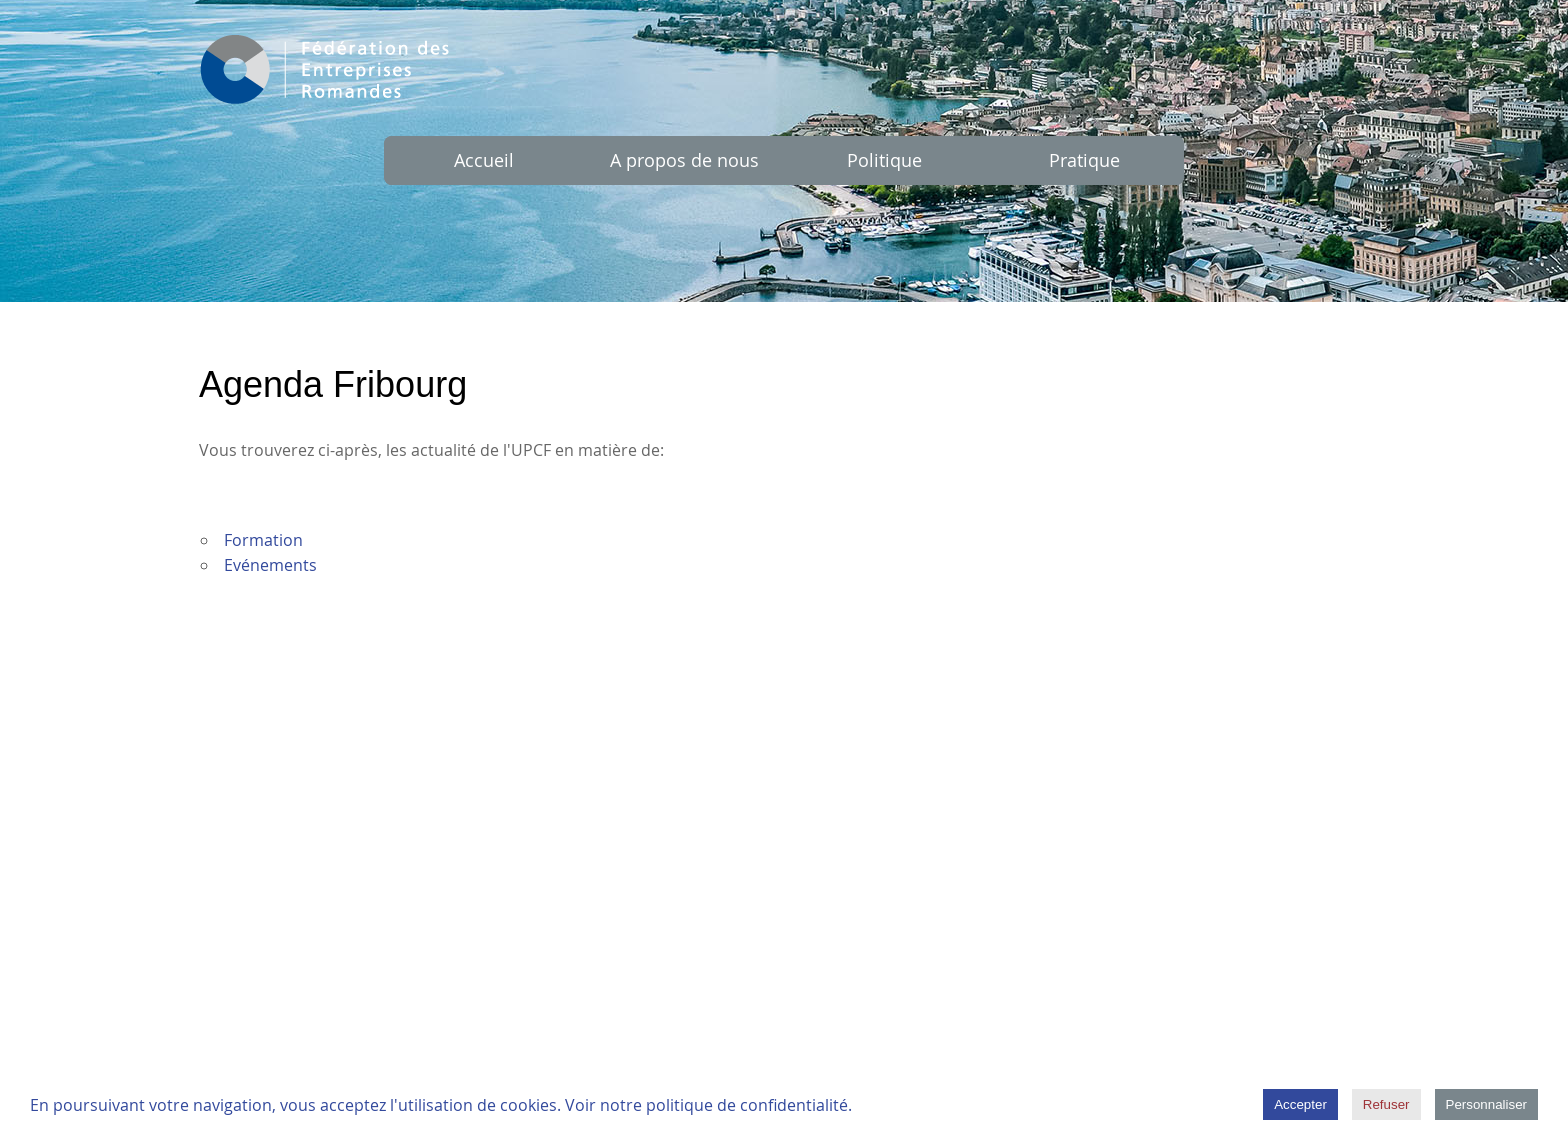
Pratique (1084, 160)
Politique (884, 160)
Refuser (1386, 1104)
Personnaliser (1487, 1104)
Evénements (270, 565)
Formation (263, 540)
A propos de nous (684, 160)
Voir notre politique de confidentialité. (708, 1105)
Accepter (1300, 1104)
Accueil (484, 160)
